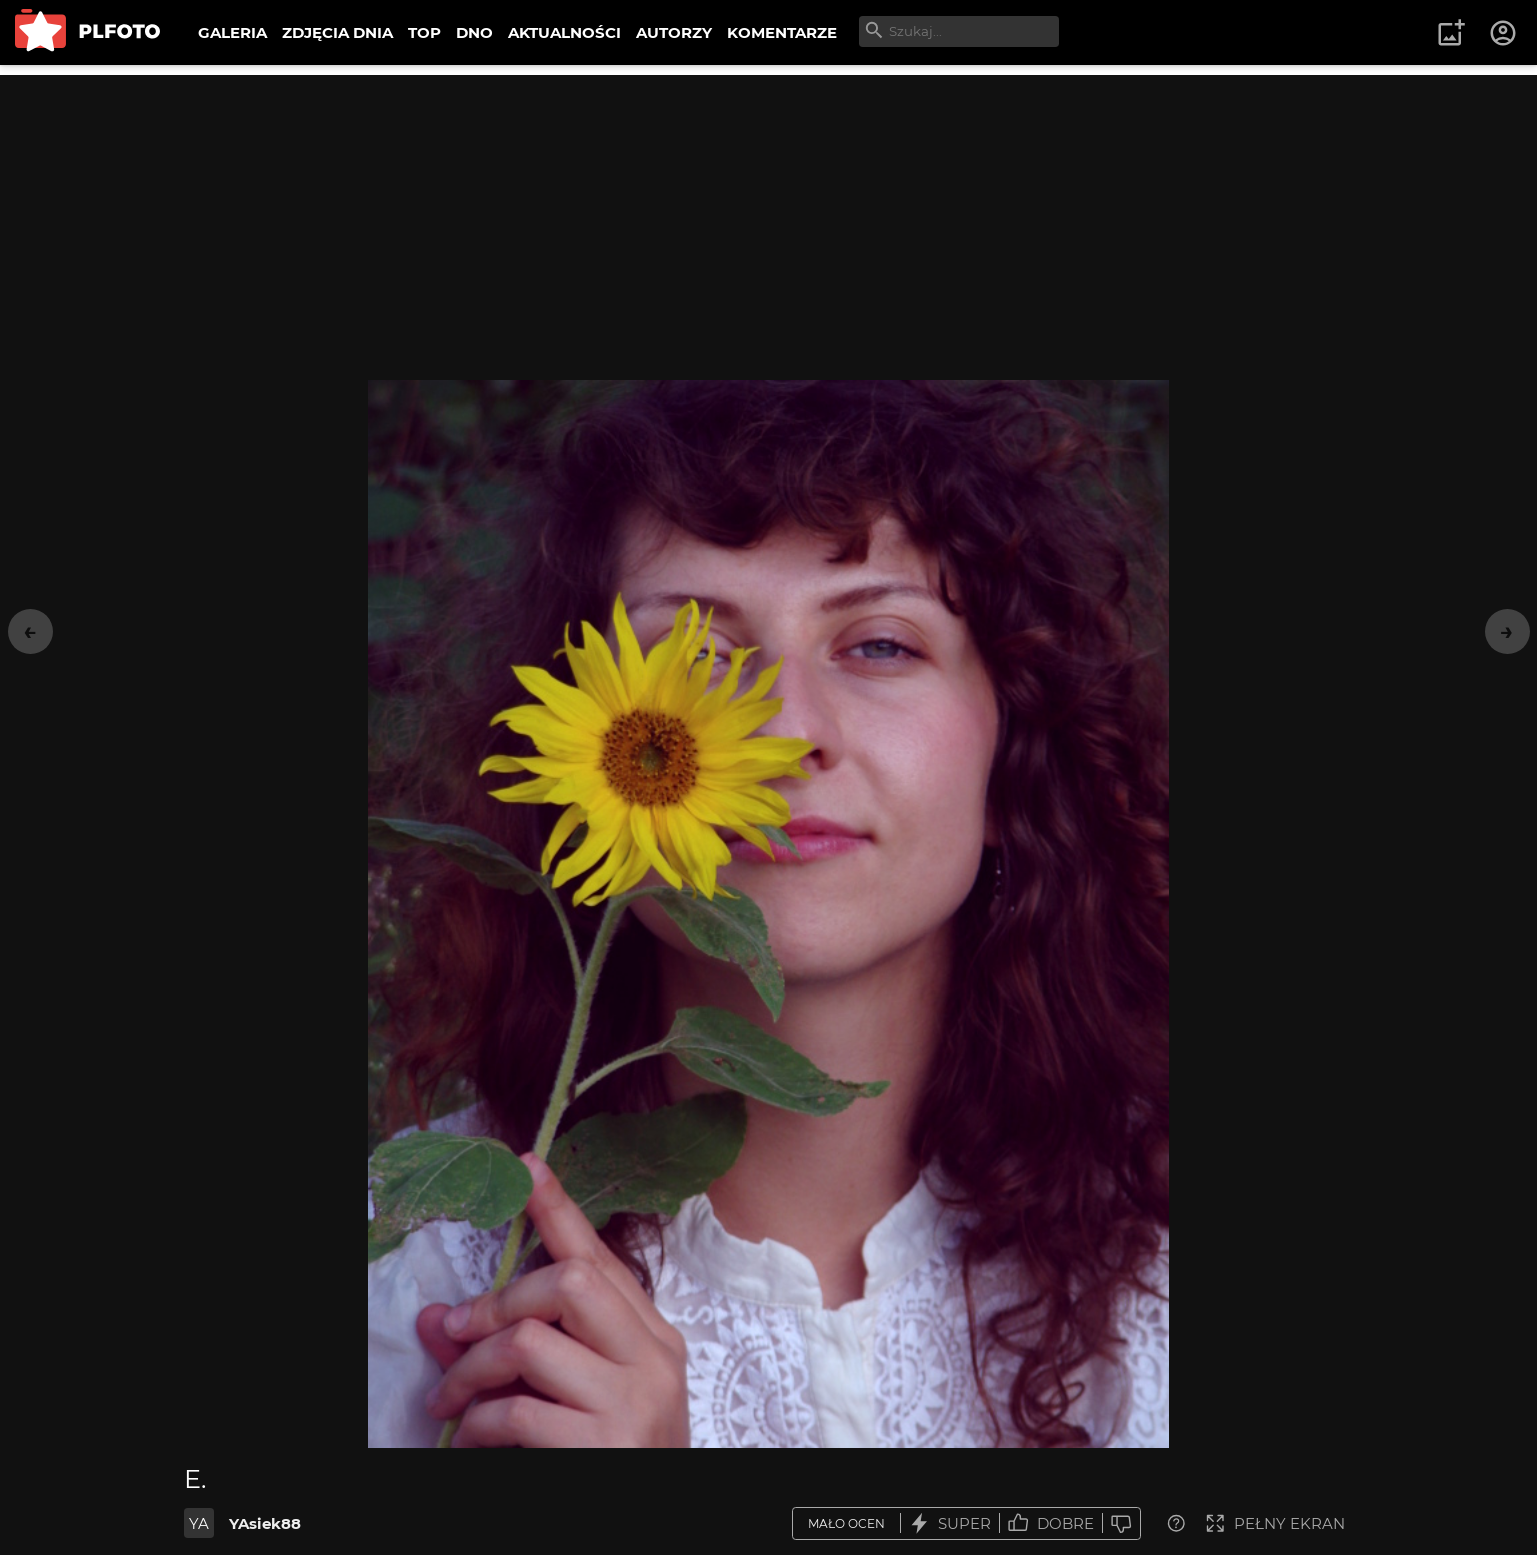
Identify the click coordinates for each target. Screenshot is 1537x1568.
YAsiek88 (265, 1523)
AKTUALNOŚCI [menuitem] (564, 32)
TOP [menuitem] (424, 32)
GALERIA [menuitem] (232, 32)
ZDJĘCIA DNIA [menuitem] (337, 32)
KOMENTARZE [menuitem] (782, 32)
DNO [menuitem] (474, 32)
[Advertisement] (769, 215)
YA (199, 1523)
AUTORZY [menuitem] (674, 32)
